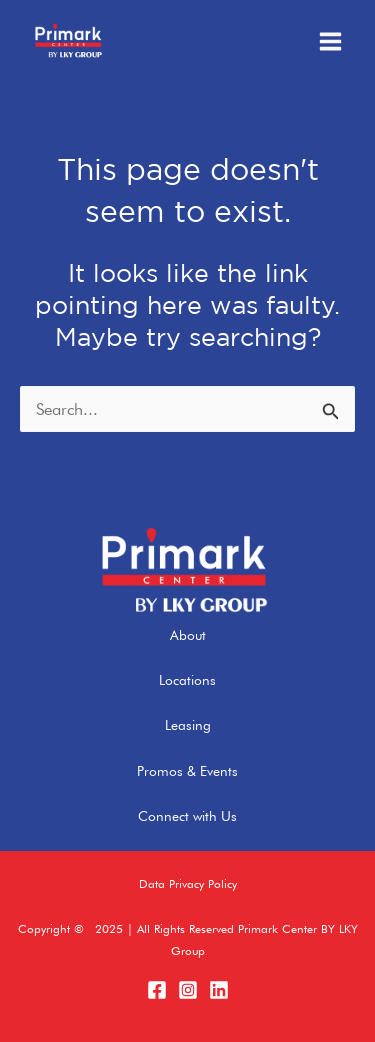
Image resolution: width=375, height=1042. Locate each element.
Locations (187, 680)
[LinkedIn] (219, 990)
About (188, 635)
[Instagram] (188, 990)
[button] (188, 885)
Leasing (188, 725)
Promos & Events (187, 771)
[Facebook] (157, 990)
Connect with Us (187, 816)
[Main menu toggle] (330, 42)
